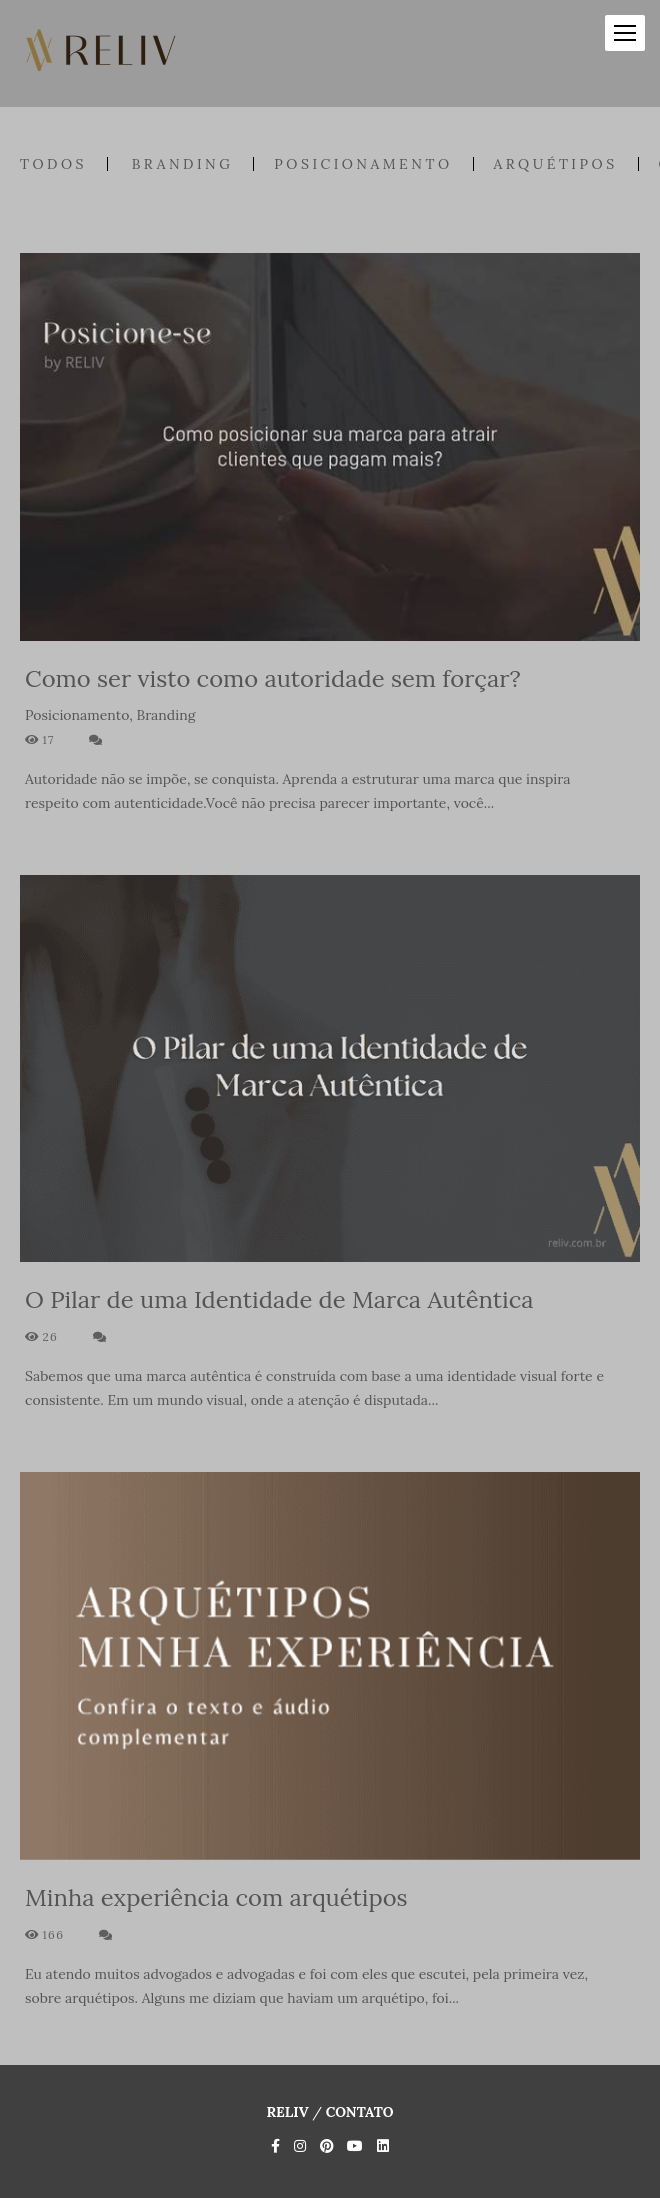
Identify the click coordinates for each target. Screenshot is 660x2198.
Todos (53, 164)
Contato (360, 2112)
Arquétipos (556, 164)
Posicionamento (363, 164)
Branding (183, 164)
